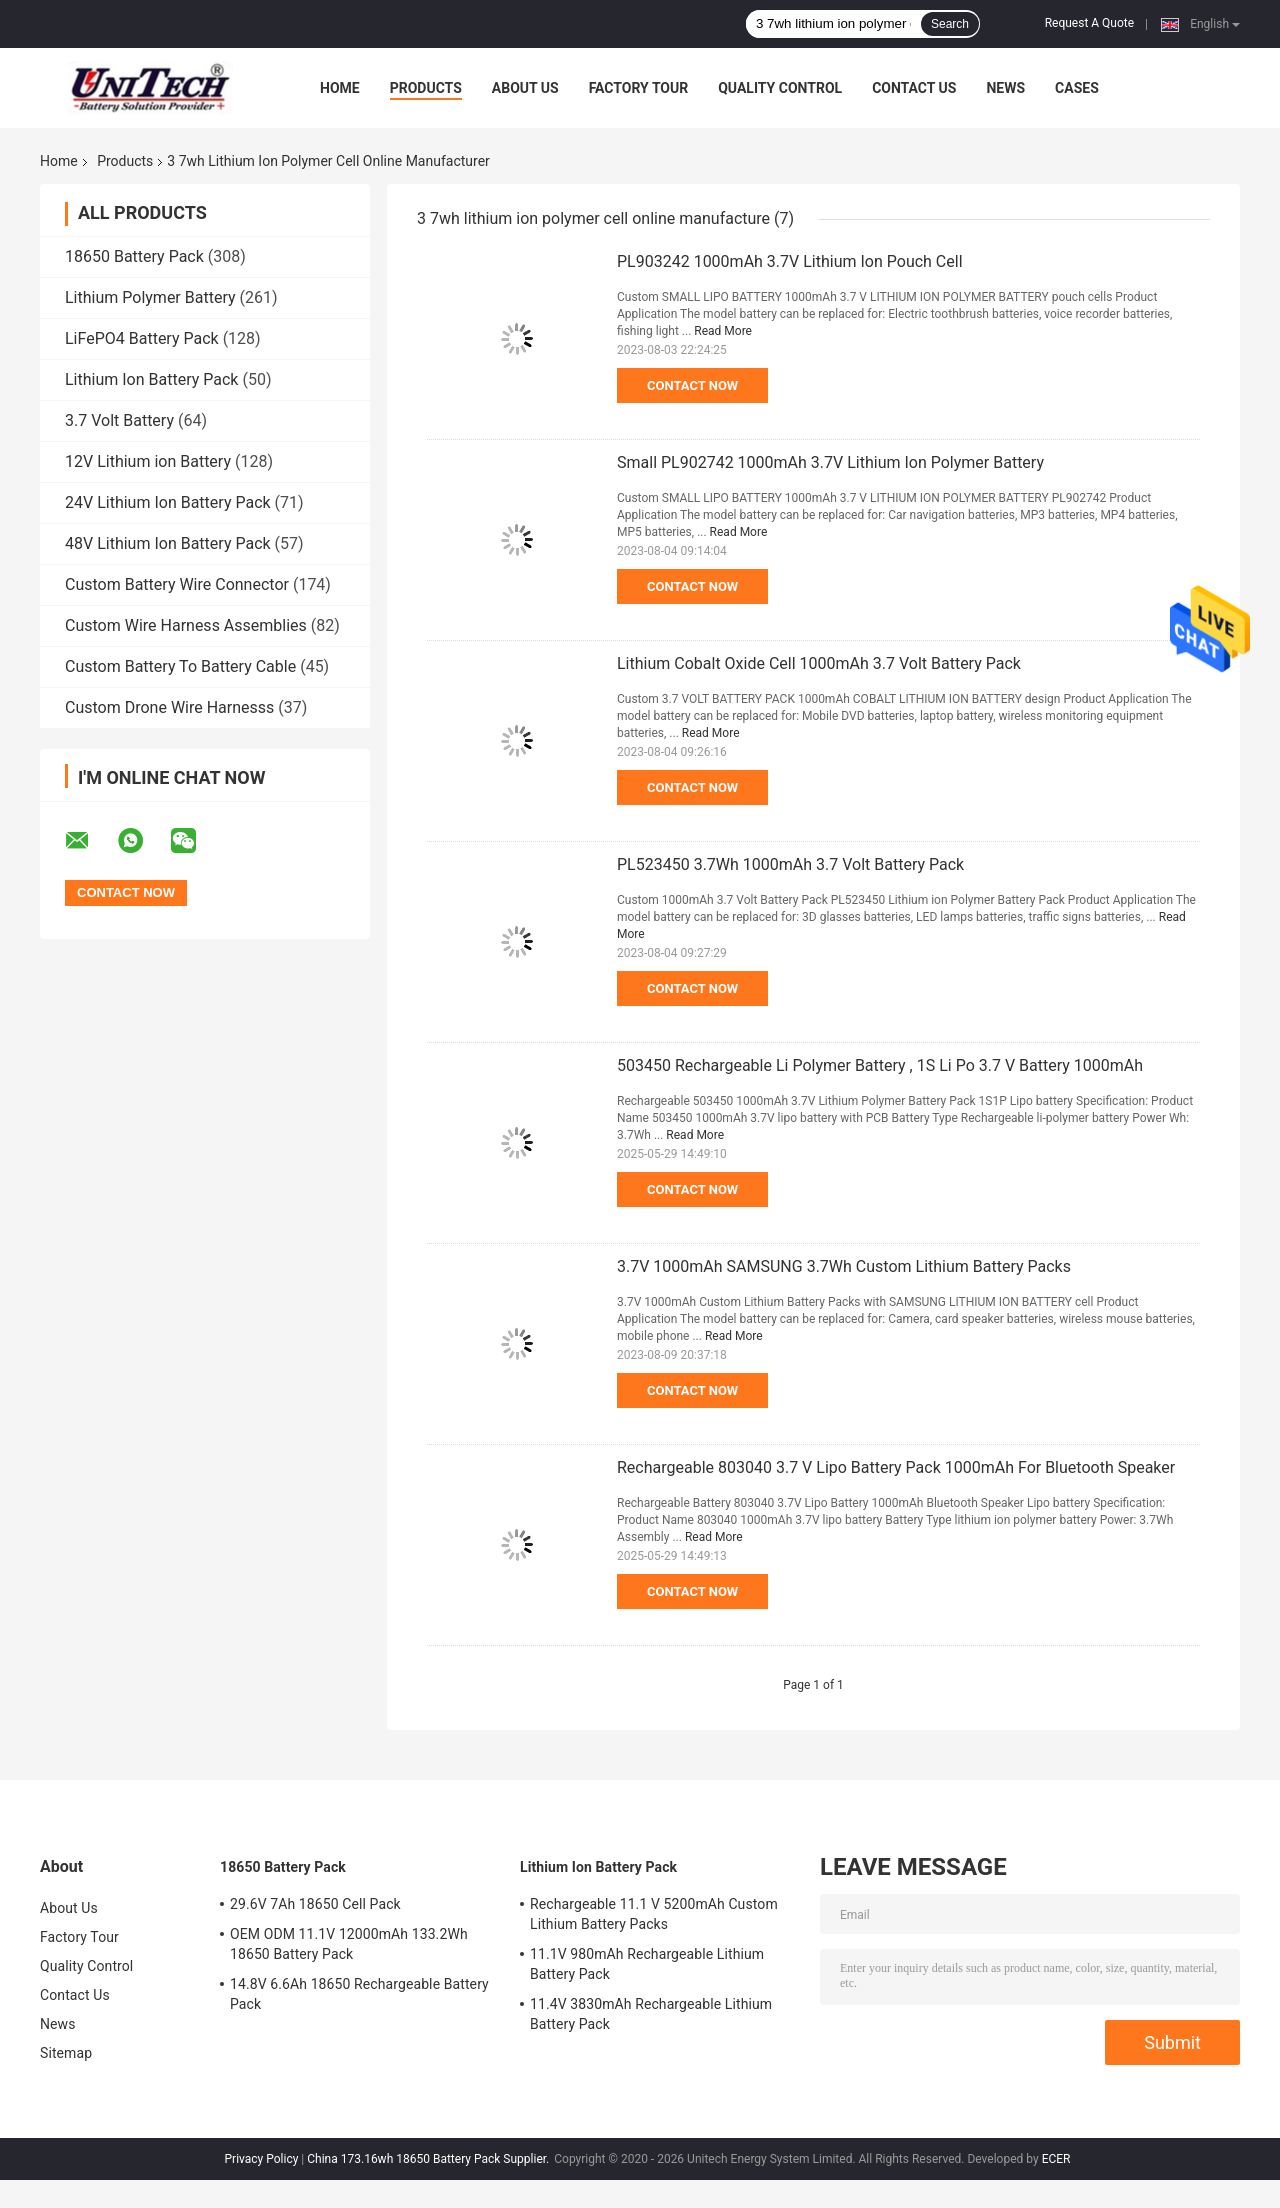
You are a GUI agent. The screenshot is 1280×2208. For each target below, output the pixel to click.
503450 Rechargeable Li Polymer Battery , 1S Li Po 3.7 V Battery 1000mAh (880, 1065)
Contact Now (692, 385)
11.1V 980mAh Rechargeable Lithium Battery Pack (647, 1964)
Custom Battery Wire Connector (177, 584)
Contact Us (914, 88)
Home (340, 88)
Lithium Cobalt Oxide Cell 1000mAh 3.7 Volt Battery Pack (819, 663)
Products (426, 88)
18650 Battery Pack (134, 256)
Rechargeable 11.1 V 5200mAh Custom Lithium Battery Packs (654, 1914)
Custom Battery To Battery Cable (180, 666)
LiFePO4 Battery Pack (142, 338)
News (1005, 88)
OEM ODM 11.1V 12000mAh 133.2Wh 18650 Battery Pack (349, 1944)
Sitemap (66, 2053)
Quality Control (780, 88)
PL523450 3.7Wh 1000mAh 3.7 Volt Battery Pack (790, 864)
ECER (1056, 2159)
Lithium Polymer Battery (150, 297)
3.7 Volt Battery (119, 420)
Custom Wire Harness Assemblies (186, 625)
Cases (1077, 88)
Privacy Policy (262, 2159)
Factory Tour (639, 88)
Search (950, 24)
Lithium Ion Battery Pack (151, 379)
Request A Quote (1089, 23)
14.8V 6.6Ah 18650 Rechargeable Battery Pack (359, 1994)
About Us (525, 88)
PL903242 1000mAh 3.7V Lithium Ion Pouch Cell (790, 261)
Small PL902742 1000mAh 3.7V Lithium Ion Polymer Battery (830, 462)
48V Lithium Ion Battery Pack (168, 543)
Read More (723, 331)
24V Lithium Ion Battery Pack (168, 502)
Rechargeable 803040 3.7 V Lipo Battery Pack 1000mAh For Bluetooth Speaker (896, 1467)
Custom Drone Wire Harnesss (169, 707)
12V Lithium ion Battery (148, 461)
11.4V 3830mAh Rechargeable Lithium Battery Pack (651, 2014)
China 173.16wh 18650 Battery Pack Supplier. (429, 2159)
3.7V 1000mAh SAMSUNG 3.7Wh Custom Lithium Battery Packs (844, 1266)
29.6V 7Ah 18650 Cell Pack (315, 1904)
